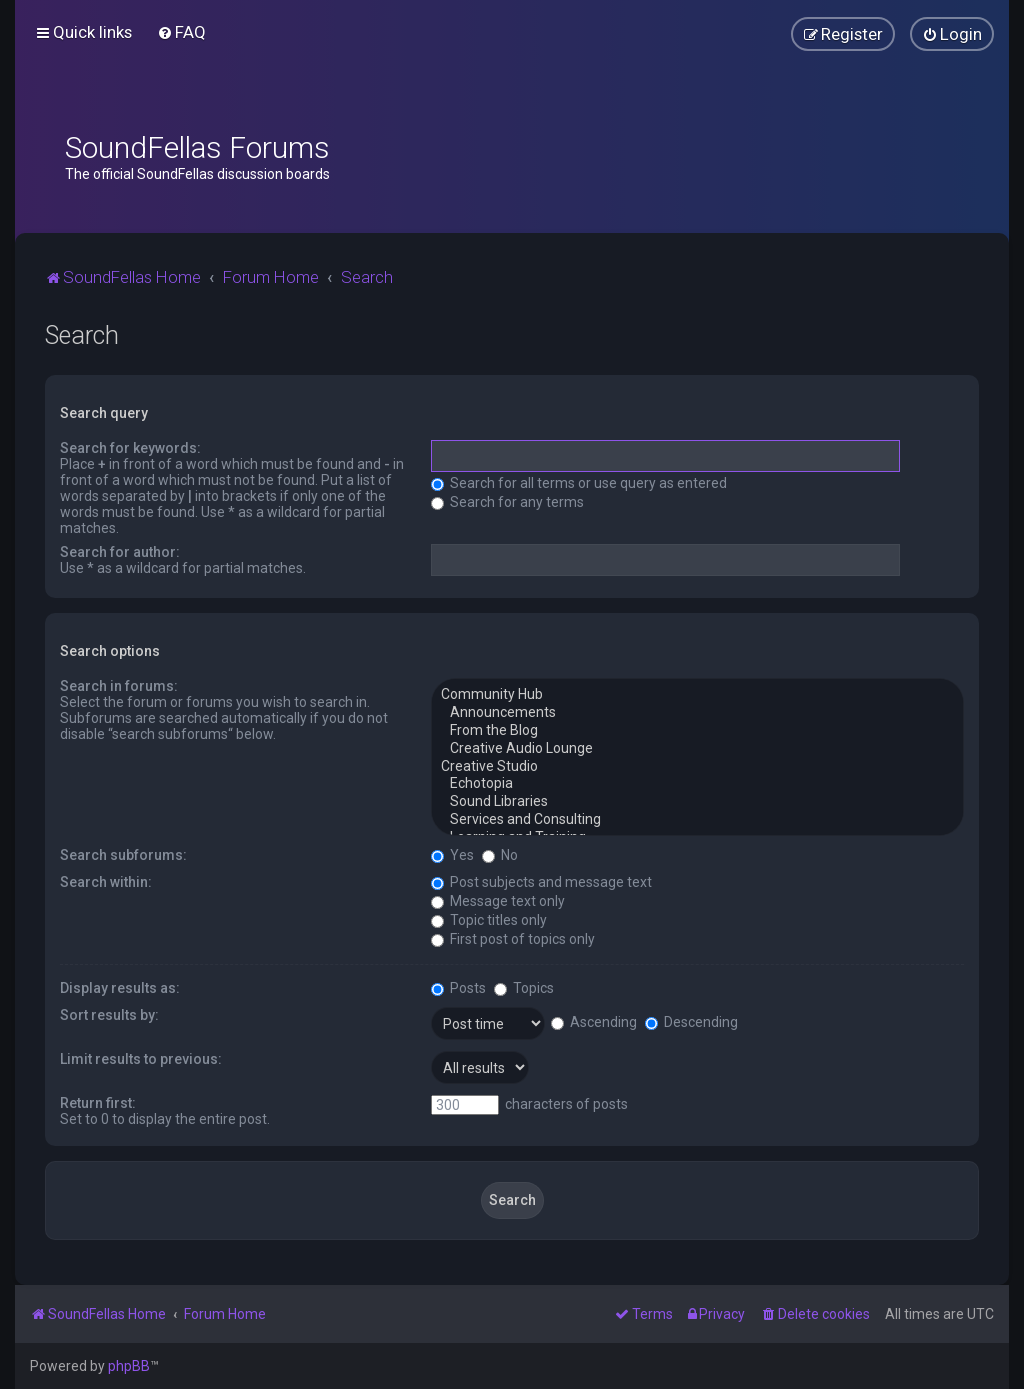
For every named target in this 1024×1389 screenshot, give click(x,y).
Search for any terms (507, 502)
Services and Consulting (697, 820)
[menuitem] (181, 32)
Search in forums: (119, 686)
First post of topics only (513, 939)
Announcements (697, 713)
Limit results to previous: (141, 1059)
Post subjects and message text (541, 882)
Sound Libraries (697, 802)
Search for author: (120, 552)
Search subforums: (123, 855)
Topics (524, 988)
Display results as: (120, 988)
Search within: (106, 882)
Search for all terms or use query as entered (579, 483)
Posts (458, 988)
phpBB (129, 1366)
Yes (452, 855)
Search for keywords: (130, 448)
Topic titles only (489, 920)
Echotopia (697, 784)
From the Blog (697, 731)
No (500, 855)
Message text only (498, 901)
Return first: (98, 1103)
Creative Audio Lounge (697, 749)
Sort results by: (109, 1015)
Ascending (594, 1022)
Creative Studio (697, 767)
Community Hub (697, 695)
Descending (691, 1022)
